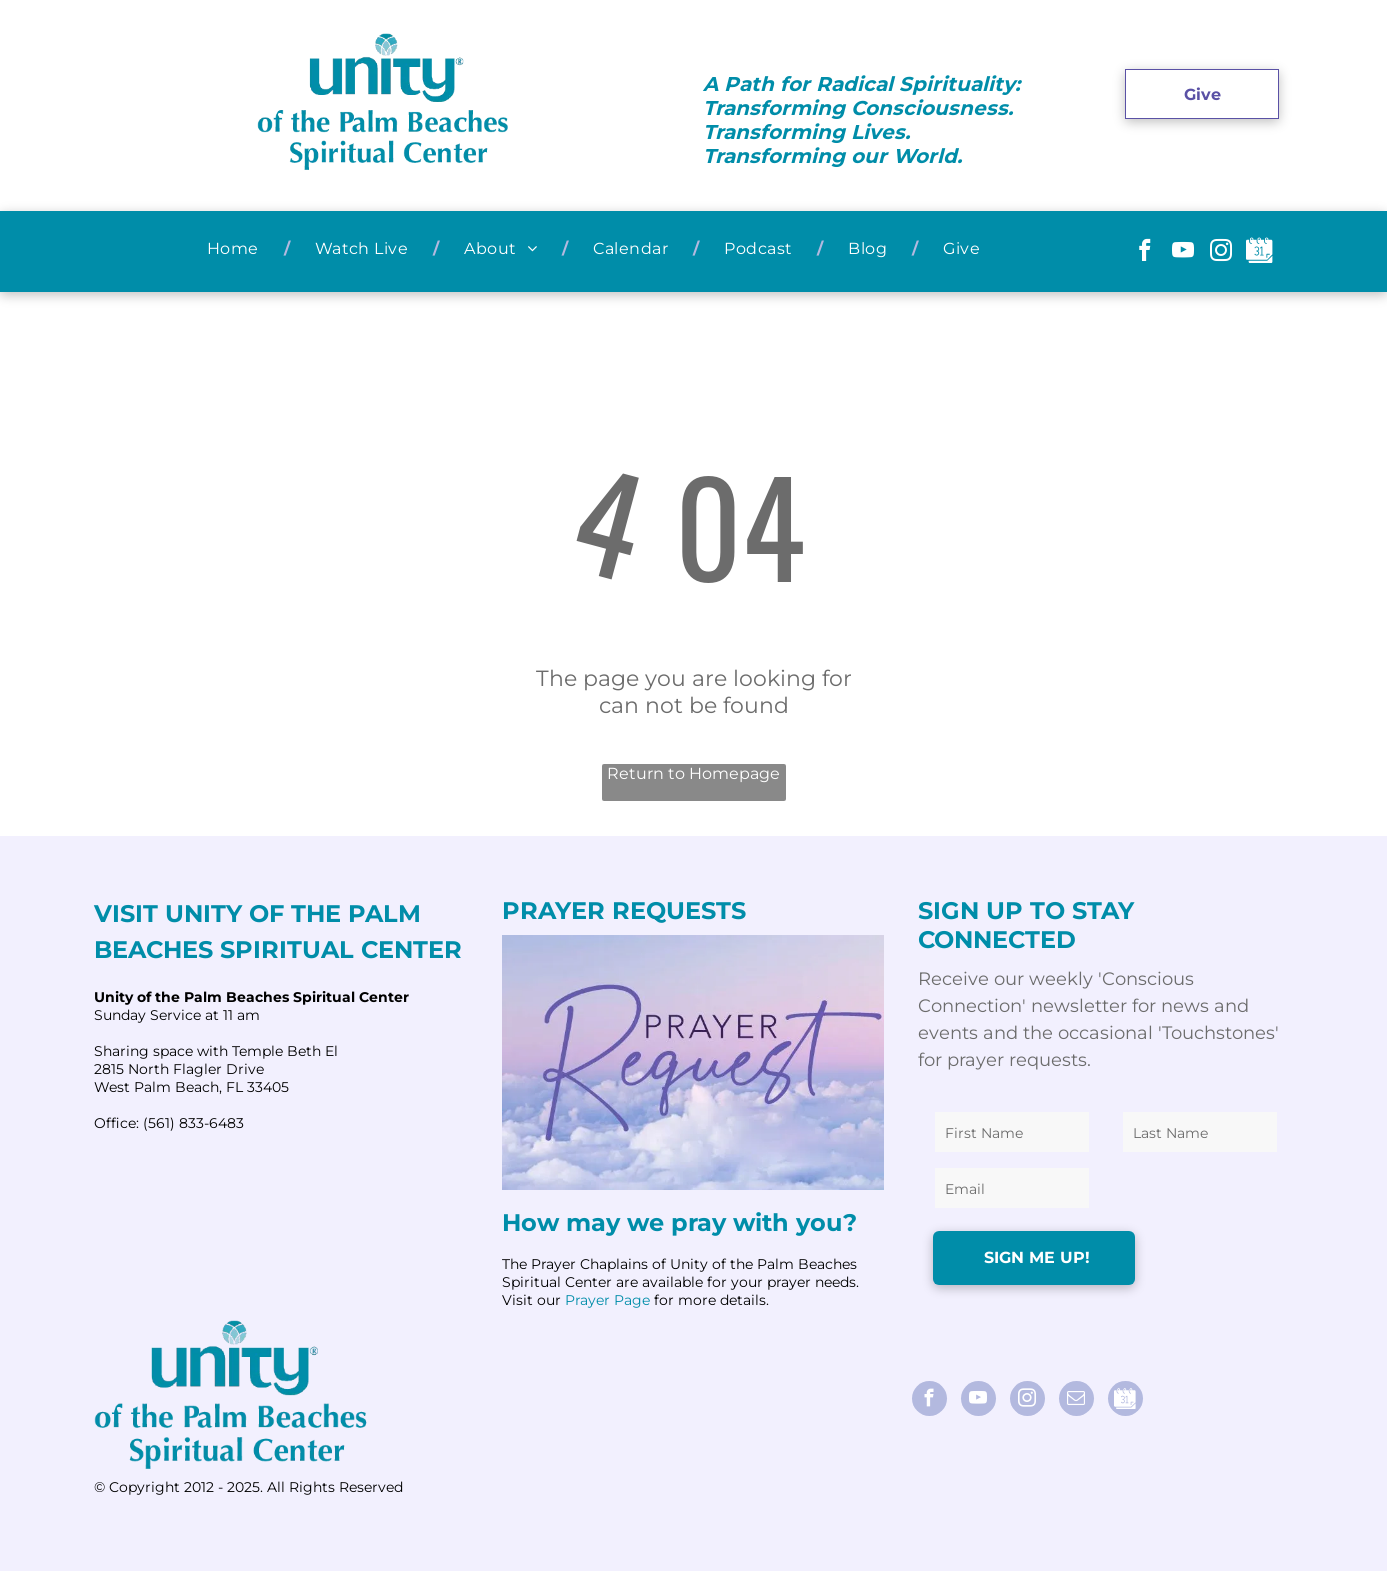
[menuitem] (236, 248)
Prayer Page (607, 1300)
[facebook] (1145, 253)
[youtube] (1183, 253)
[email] (1076, 1401)
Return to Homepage (693, 773)
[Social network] (1259, 253)
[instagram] (1221, 253)
